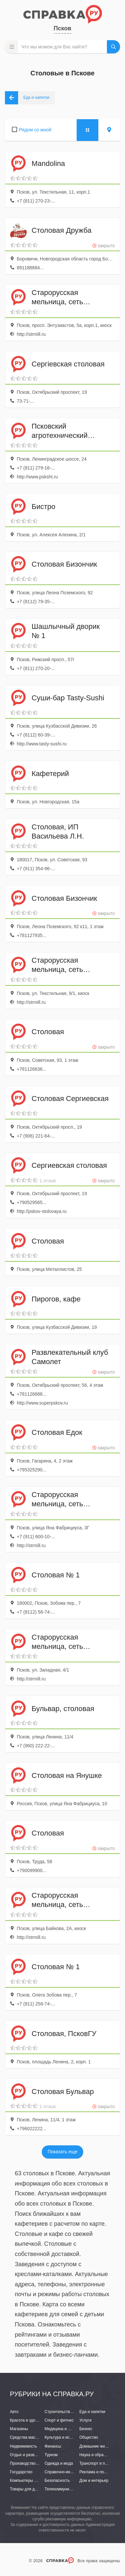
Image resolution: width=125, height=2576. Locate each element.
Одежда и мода (59, 2463)
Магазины (19, 2429)
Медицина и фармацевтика (70, 2429)
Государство (21, 2472)
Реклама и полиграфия (100, 2472)
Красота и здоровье (28, 2420)
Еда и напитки (92, 2411)
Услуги (85, 2420)
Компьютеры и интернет (32, 2480)
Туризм (51, 2455)
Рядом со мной (35, 129)
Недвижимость (23, 2446)
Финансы (53, 2446)
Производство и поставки (33, 2463)
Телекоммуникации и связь (69, 2489)
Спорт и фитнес (59, 2420)
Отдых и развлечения (29, 2455)
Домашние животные (98, 2446)
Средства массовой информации (40, 2437)
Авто (14, 2411)
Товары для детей (26, 2489)
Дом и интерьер (93, 2480)
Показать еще (62, 2151)
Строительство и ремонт (67, 2411)
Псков (62, 28)
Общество (88, 2437)
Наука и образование (98, 2455)
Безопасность (57, 2480)
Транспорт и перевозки (100, 2463)
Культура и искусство (64, 2437)
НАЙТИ (113, 46)
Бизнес (85, 2429)
